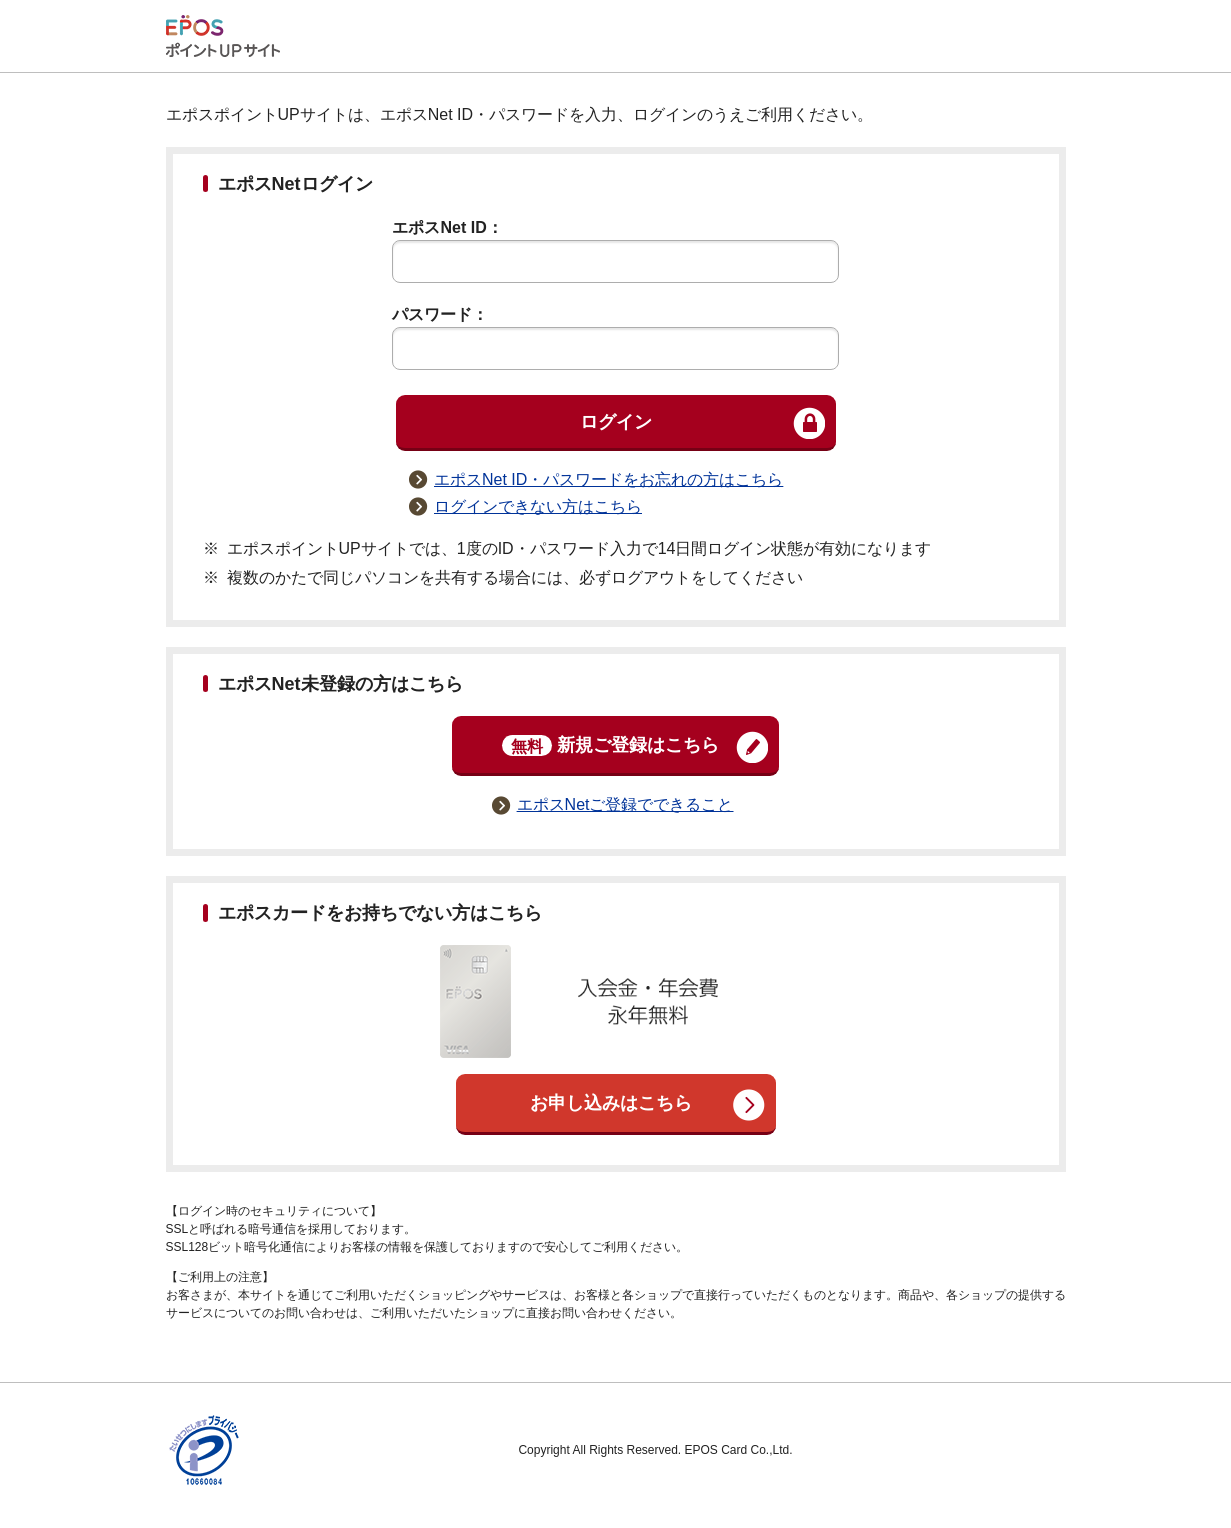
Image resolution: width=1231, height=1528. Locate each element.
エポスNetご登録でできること (625, 804)
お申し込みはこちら (611, 1103)
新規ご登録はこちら (610, 745)
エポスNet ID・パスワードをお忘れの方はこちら (608, 479)
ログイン (616, 422)
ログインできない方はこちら (538, 506)
